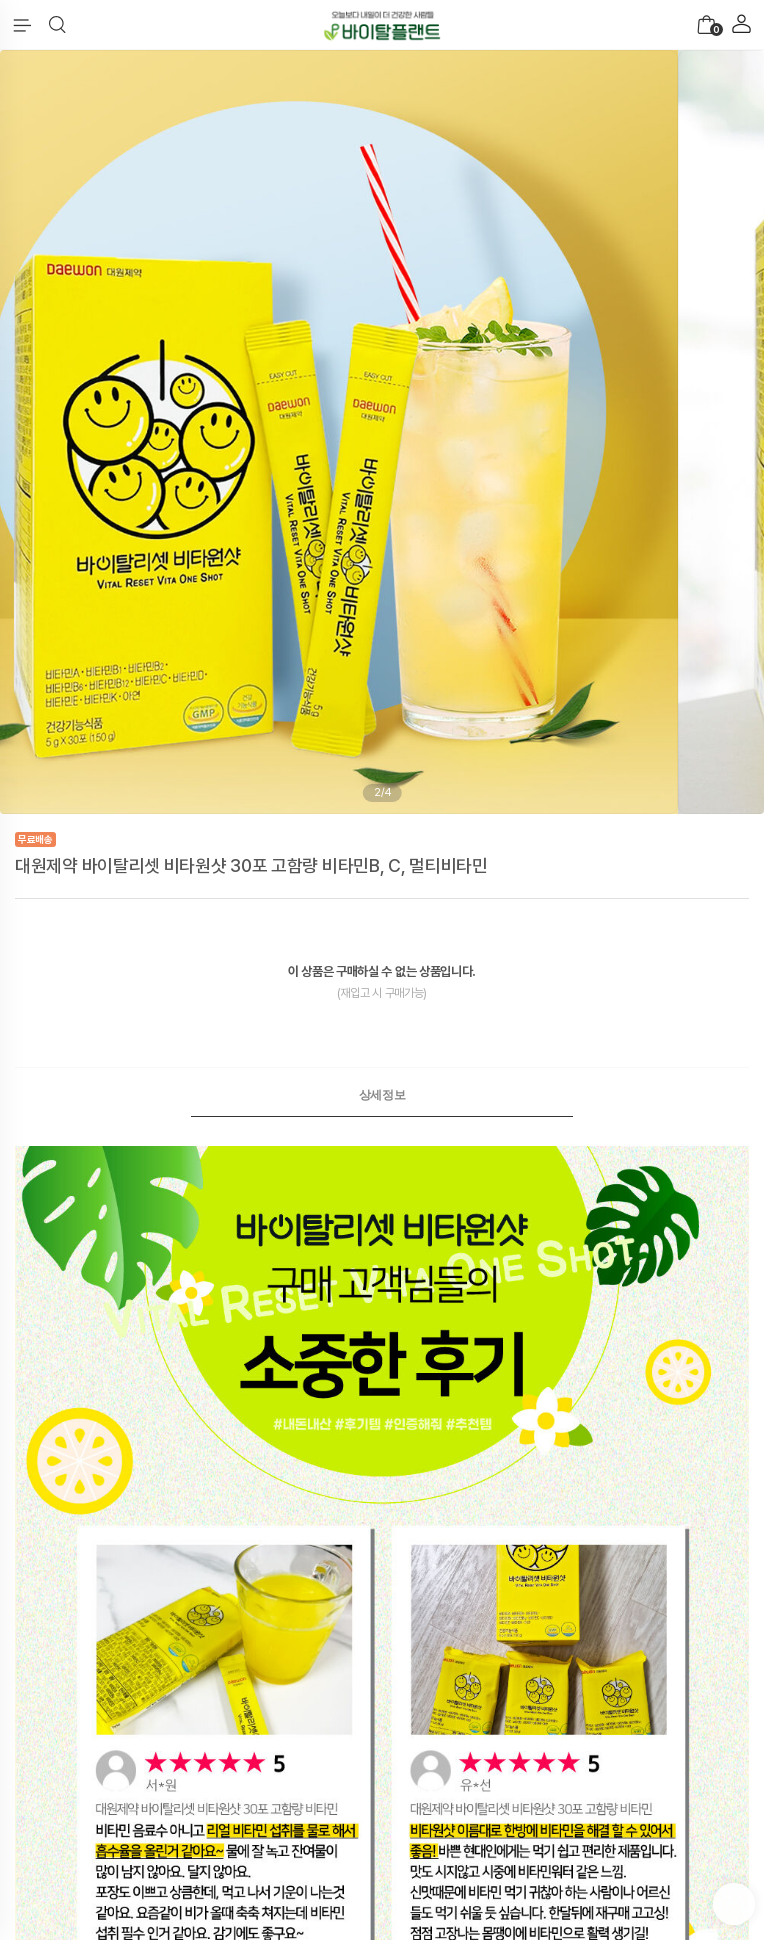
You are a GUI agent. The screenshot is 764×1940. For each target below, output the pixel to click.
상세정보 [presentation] (382, 1095)
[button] (57, 25)
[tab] (382, 1095)
